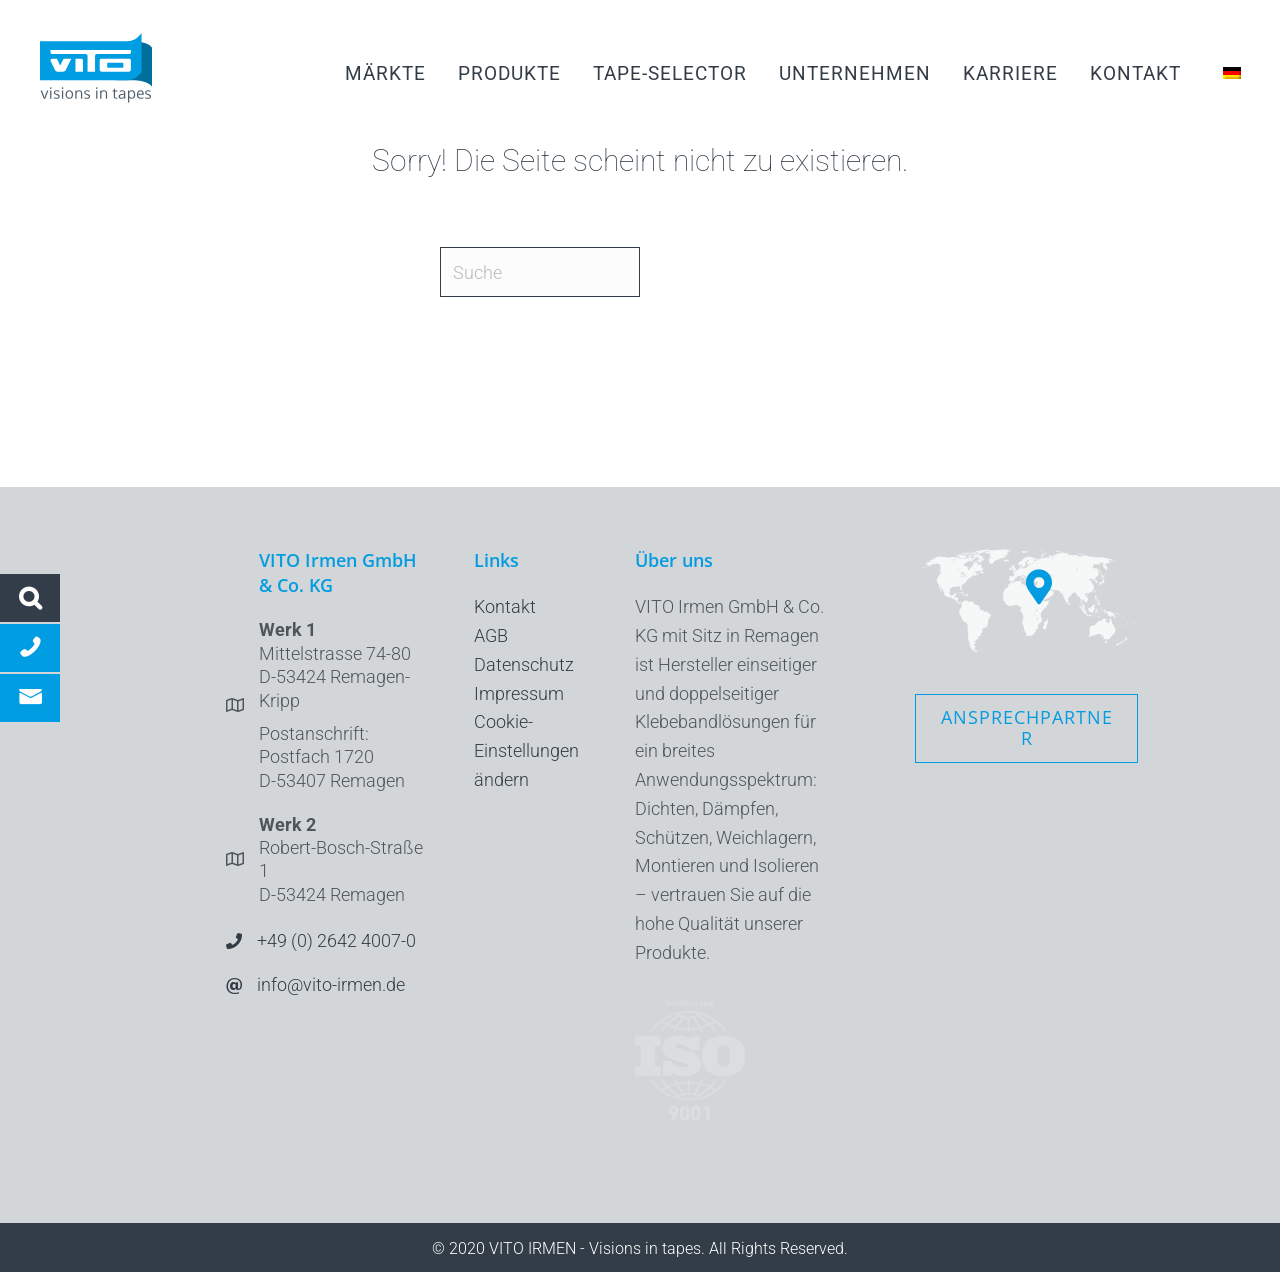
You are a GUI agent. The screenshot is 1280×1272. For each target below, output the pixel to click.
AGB (491, 635)
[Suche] (540, 272)
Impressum (519, 693)
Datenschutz (524, 664)
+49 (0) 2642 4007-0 (336, 940)
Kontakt (505, 606)
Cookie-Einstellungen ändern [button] (526, 750)
